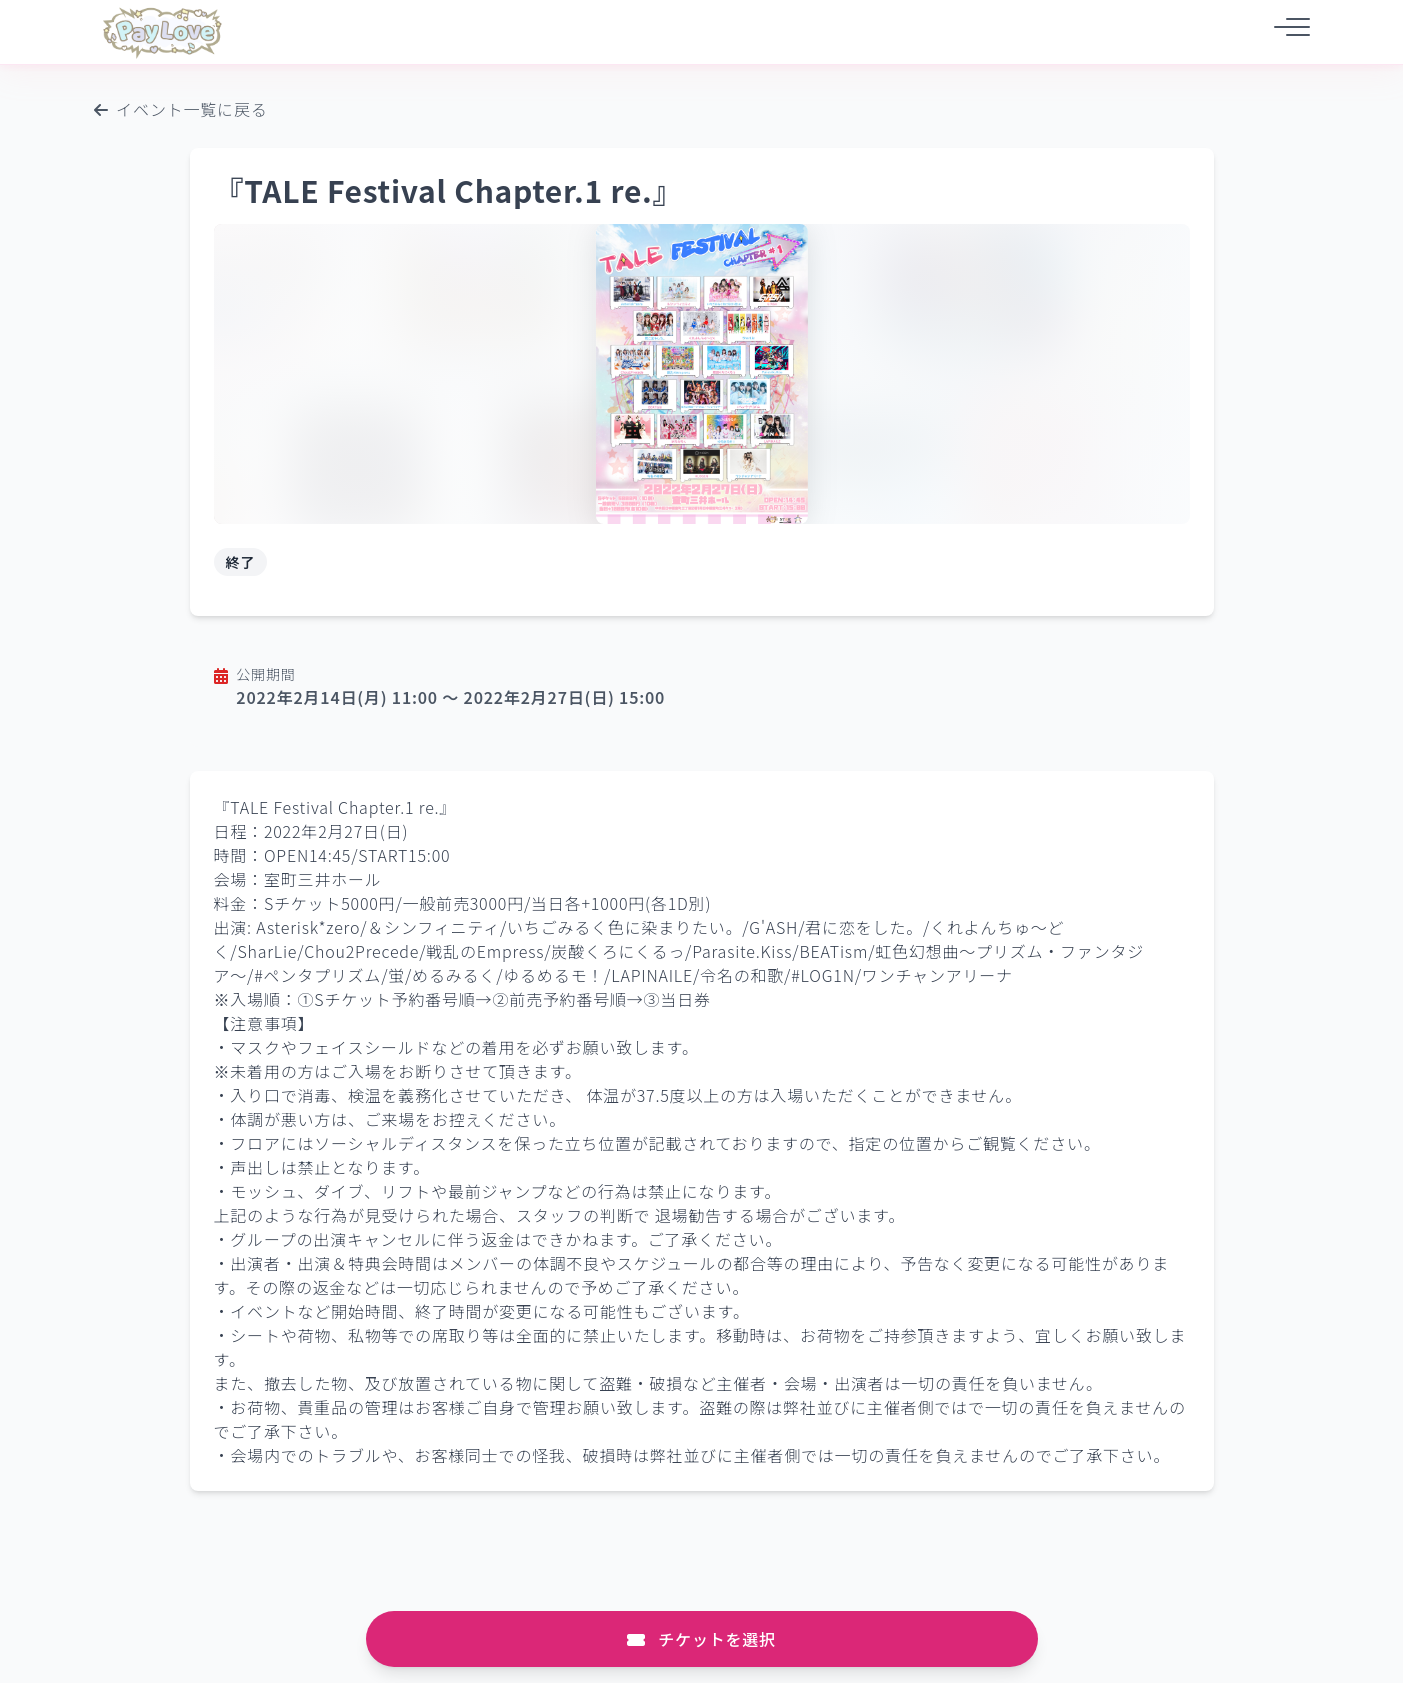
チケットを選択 (701, 1639)
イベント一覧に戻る (181, 109)
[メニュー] (1286, 31)
